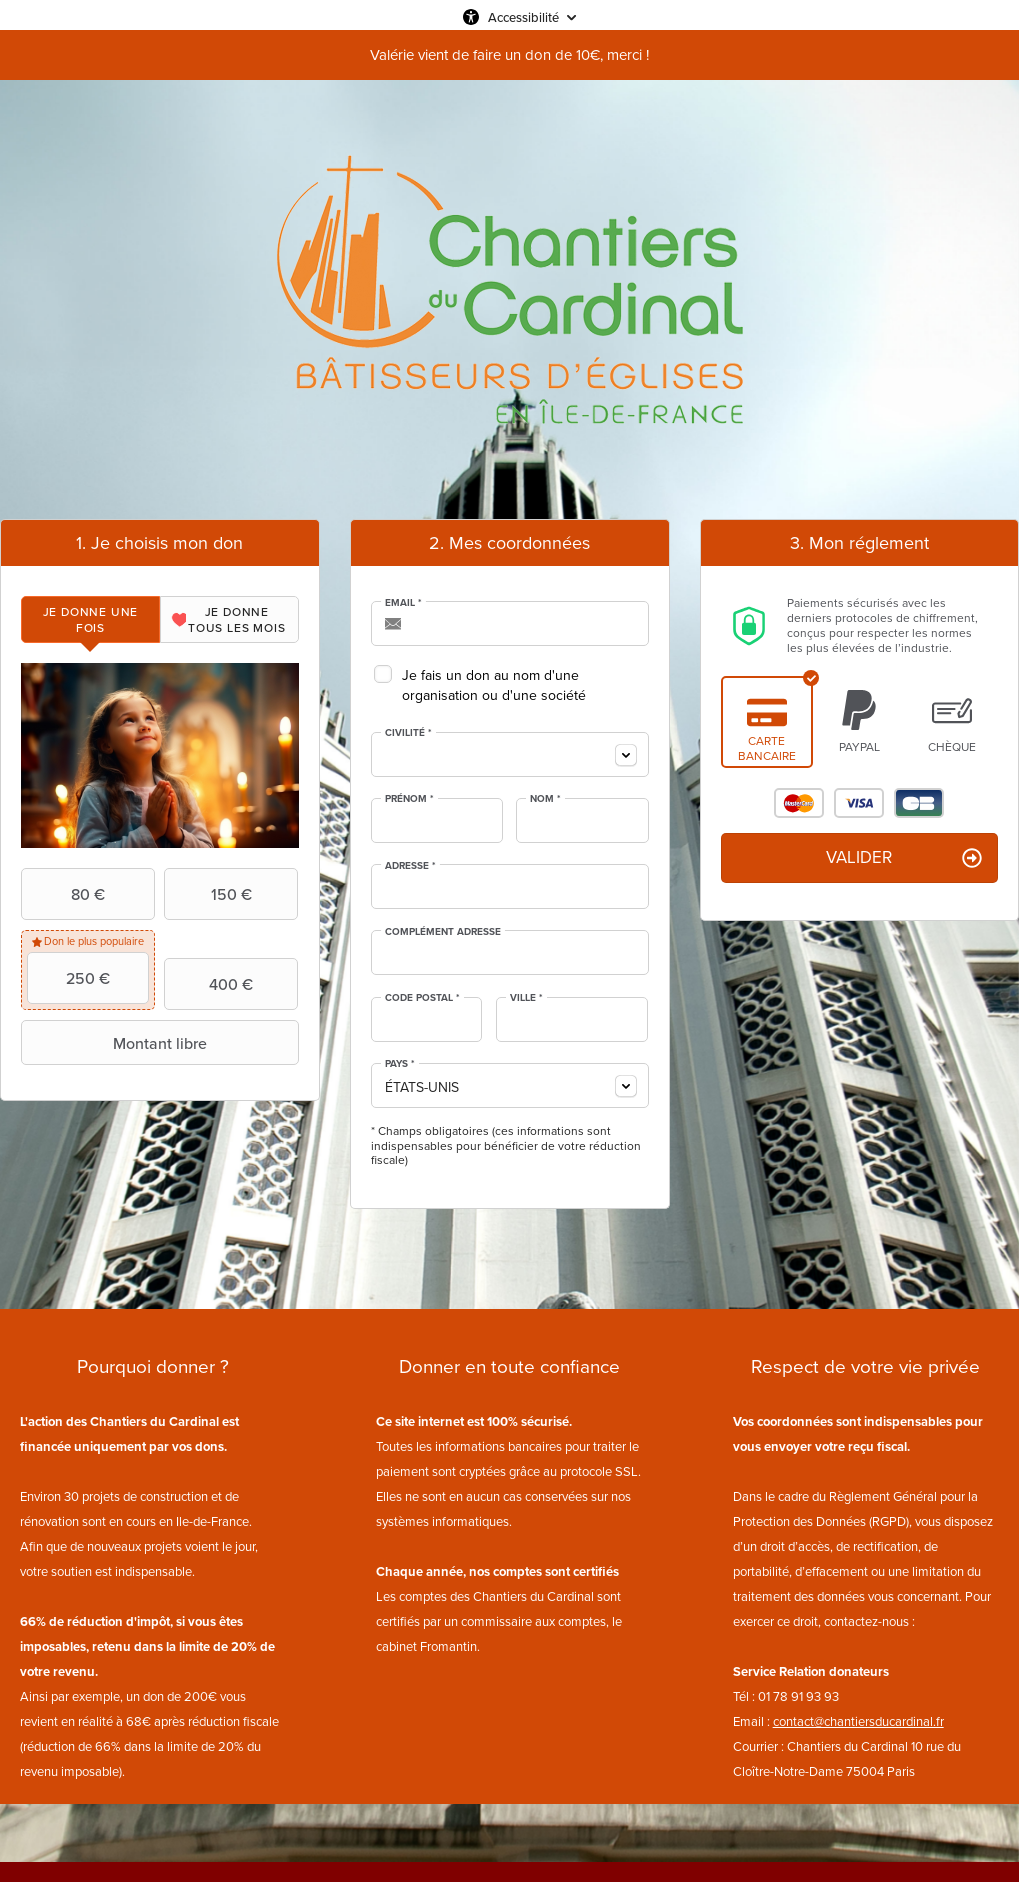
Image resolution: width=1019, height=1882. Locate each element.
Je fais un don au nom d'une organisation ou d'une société (494, 685)
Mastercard (799, 803)
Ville (526, 998)
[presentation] (90, 619)
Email (403, 603)
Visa (859, 803)
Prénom (409, 799)
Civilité (408, 733)
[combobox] (510, 754)
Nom (545, 799)
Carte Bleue (919, 803)
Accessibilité (523, 17)
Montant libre (116, 1043)
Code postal (422, 998)
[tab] (90, 619)
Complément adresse (443, 932)
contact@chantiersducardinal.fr (858, 1721)
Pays (400, 1064)
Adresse (410, 866)
